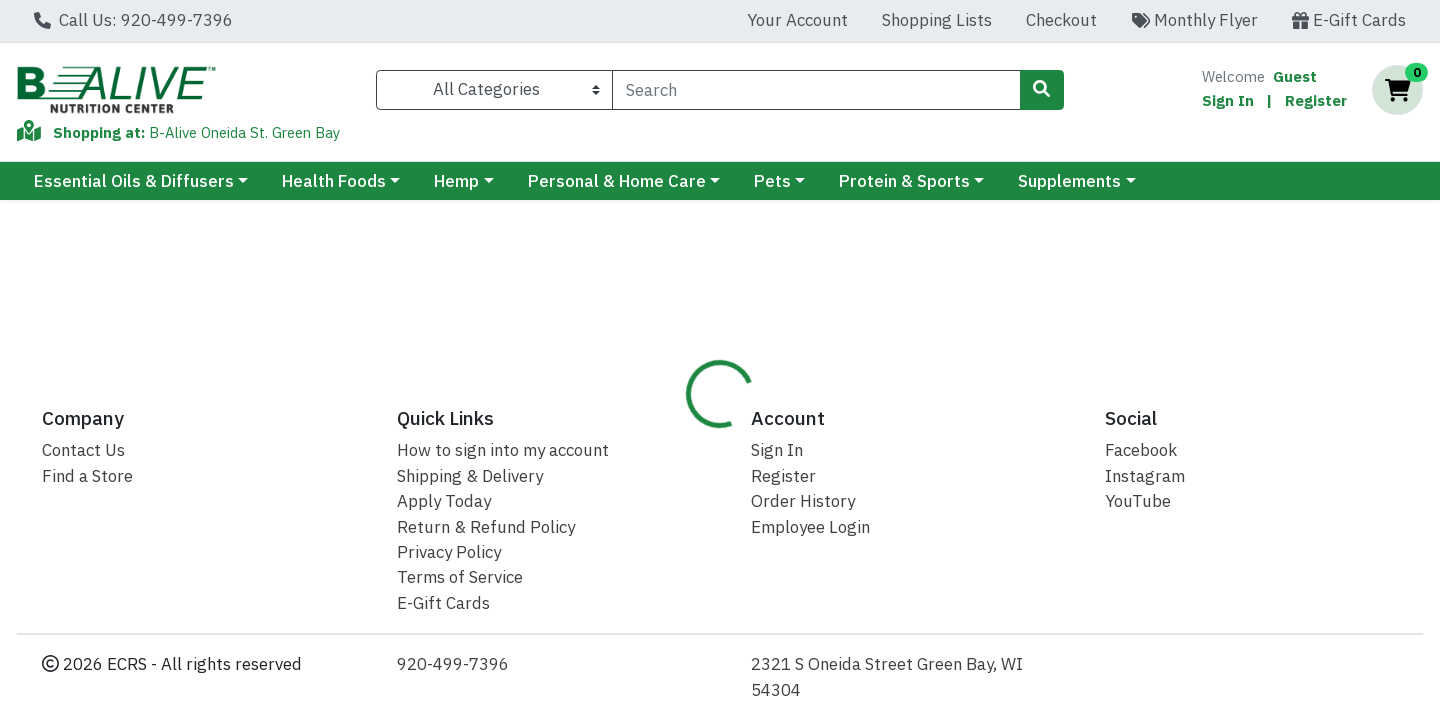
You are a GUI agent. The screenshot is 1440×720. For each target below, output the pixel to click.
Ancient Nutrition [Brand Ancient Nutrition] (870, 530)
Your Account (797, 20)
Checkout (1061, 20)
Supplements (1069, 181)
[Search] (816, 90)
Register (1316, 100)
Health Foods (334, 181)
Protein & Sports (904, 181)
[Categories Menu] (494, 90)
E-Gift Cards (1349, 20)
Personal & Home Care (617, 181)
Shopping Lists (937, 20)
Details (659, 428)
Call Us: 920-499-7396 (133, 20)
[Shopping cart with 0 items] (1397, 90)
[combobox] (816, 90)
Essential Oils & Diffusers (134, 181)
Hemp (456, 181)
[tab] (659, 429)
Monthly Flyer (1194, 20)
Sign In (1228, 100)
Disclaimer (759, 428)
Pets (772, 181)
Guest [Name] (1295, 76)
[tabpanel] (1020, 562)
